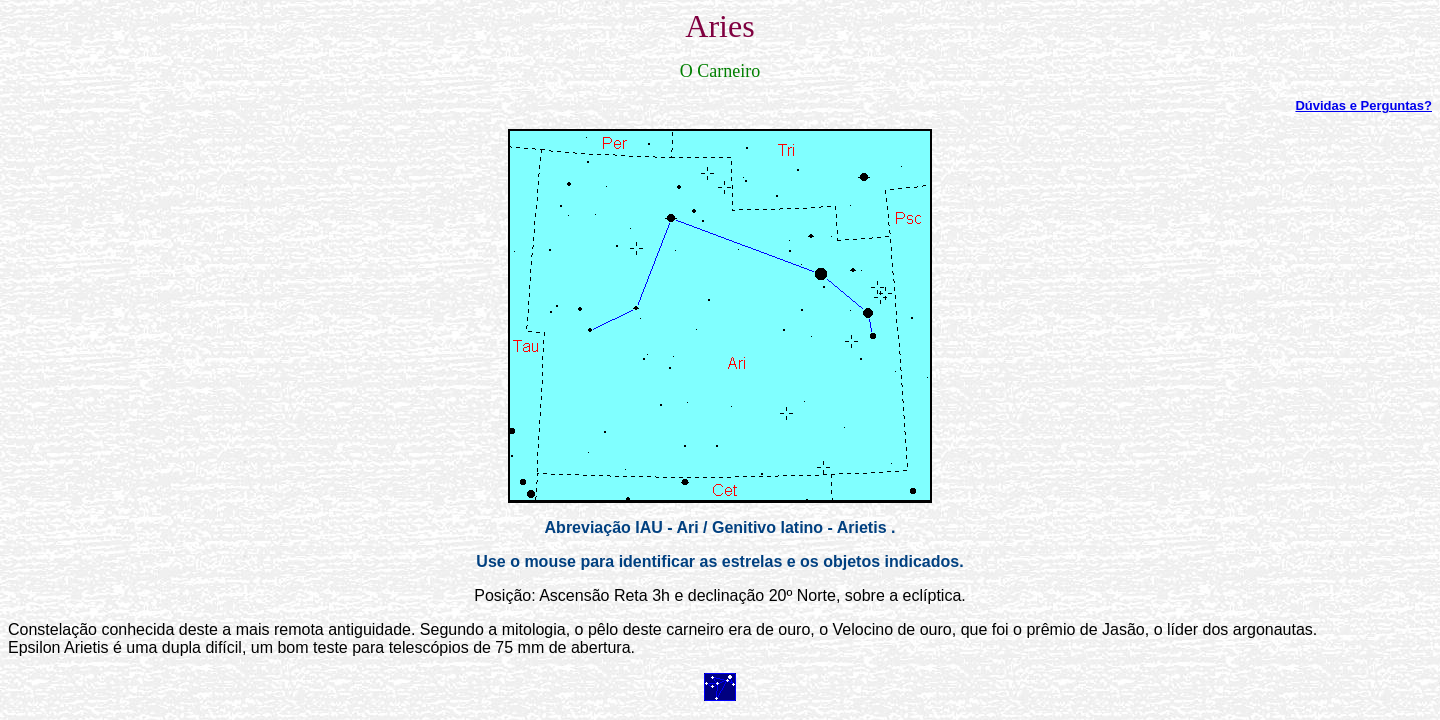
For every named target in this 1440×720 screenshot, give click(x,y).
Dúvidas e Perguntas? (1363, 105)
